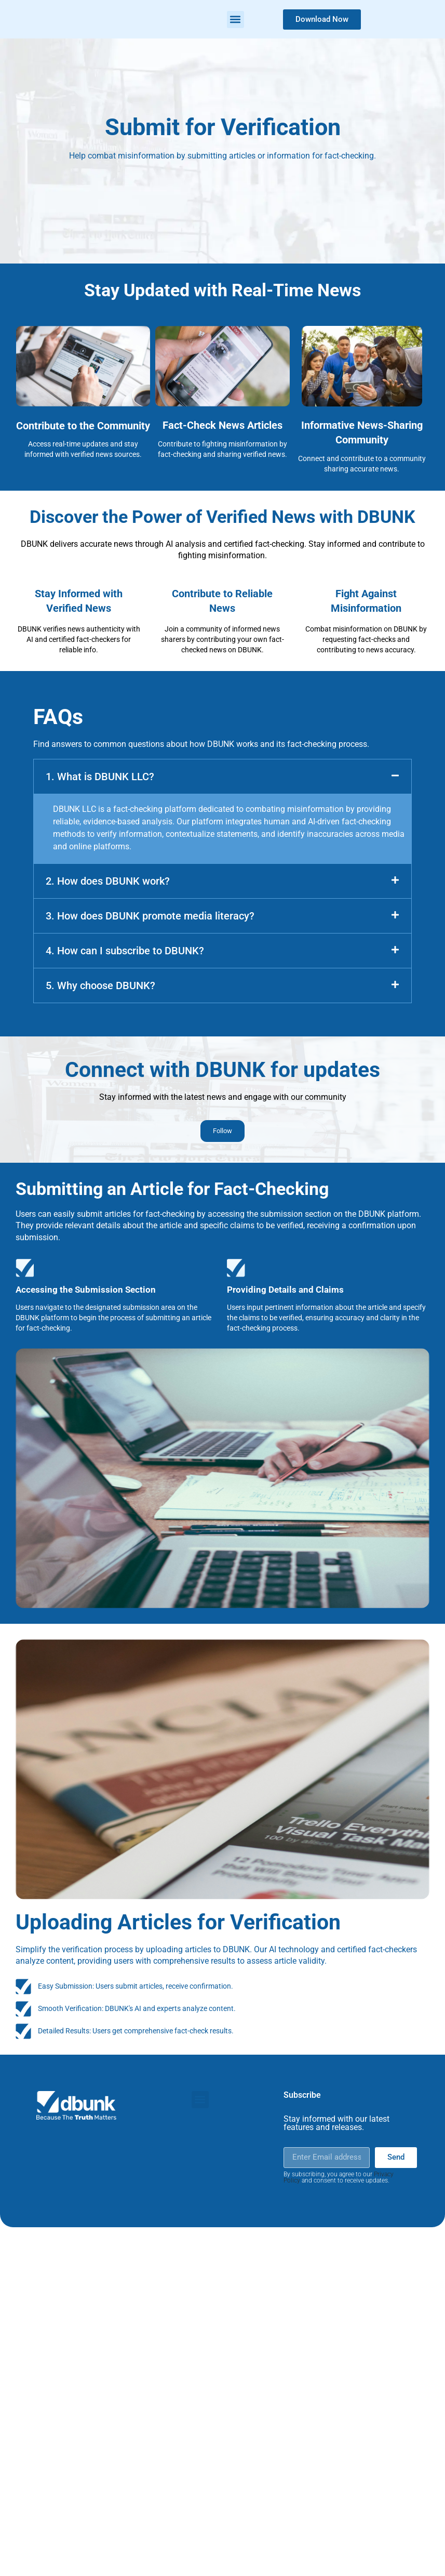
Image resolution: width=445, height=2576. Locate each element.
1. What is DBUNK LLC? (100, 776)
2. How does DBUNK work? (108, 881)
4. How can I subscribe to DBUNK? (125, 950)
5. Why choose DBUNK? (100, 985)
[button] (235, 19)
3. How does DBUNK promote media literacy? (150, 916)
